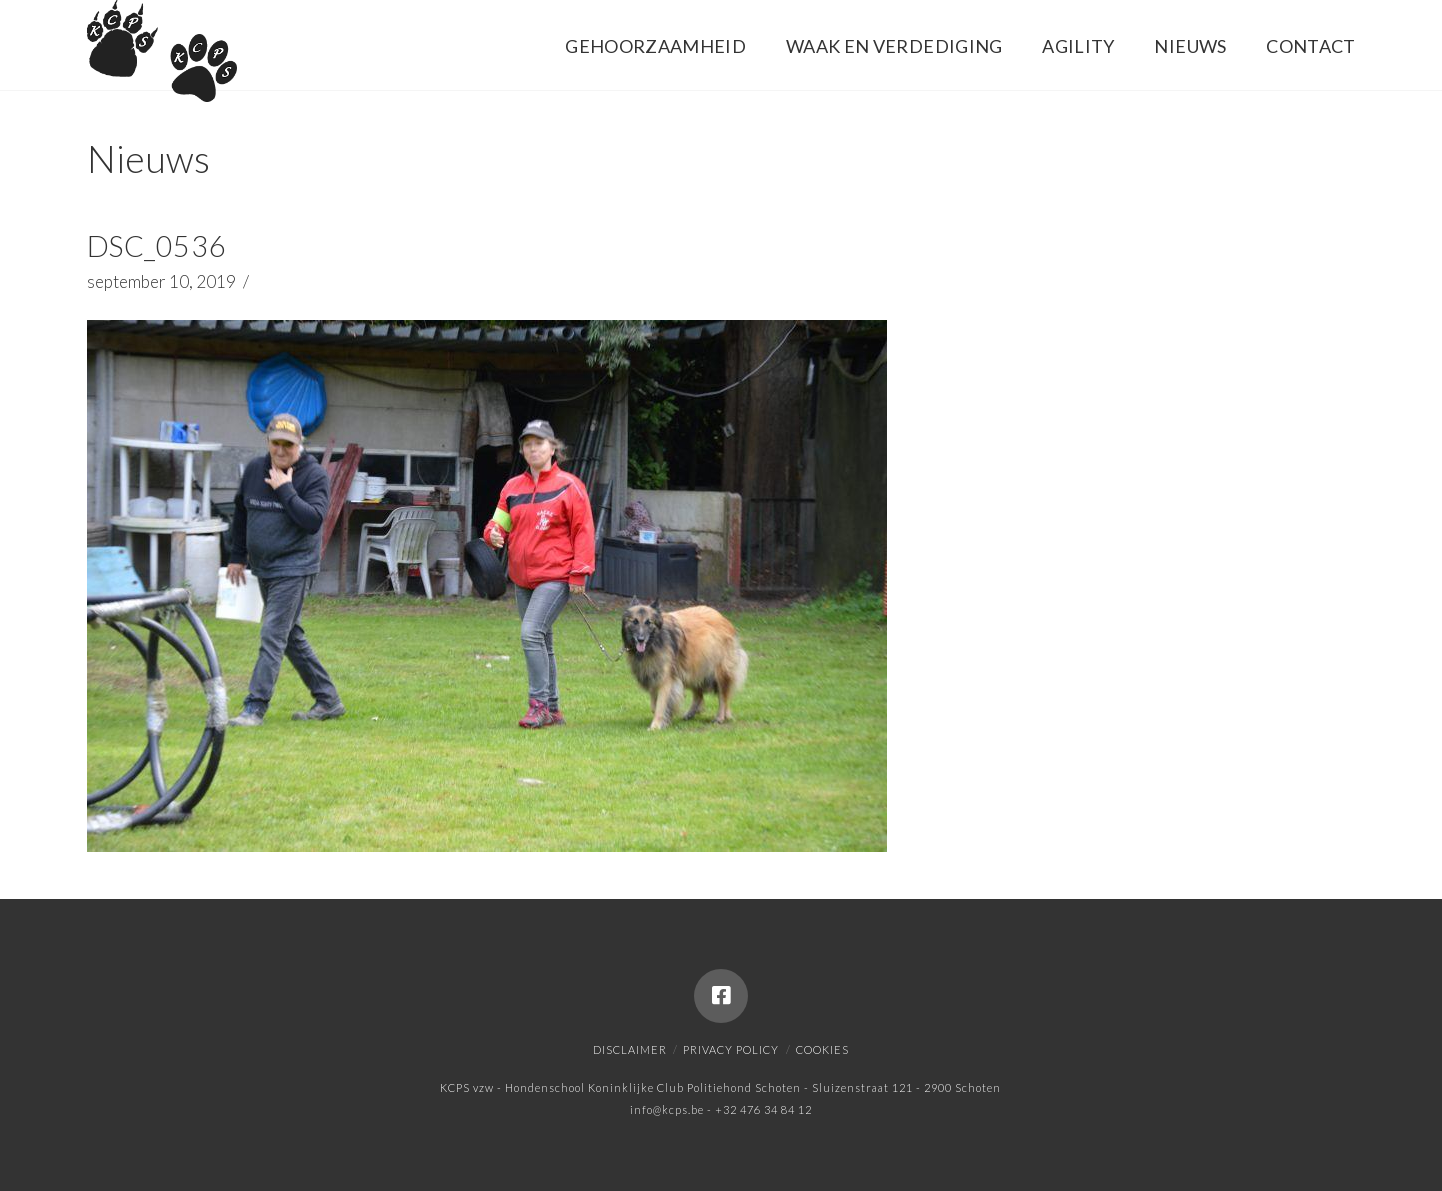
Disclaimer (630, 1049)
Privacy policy (731, 1049)
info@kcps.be (667, 1109)
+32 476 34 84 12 (763, 1109)
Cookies (822, 1049)
